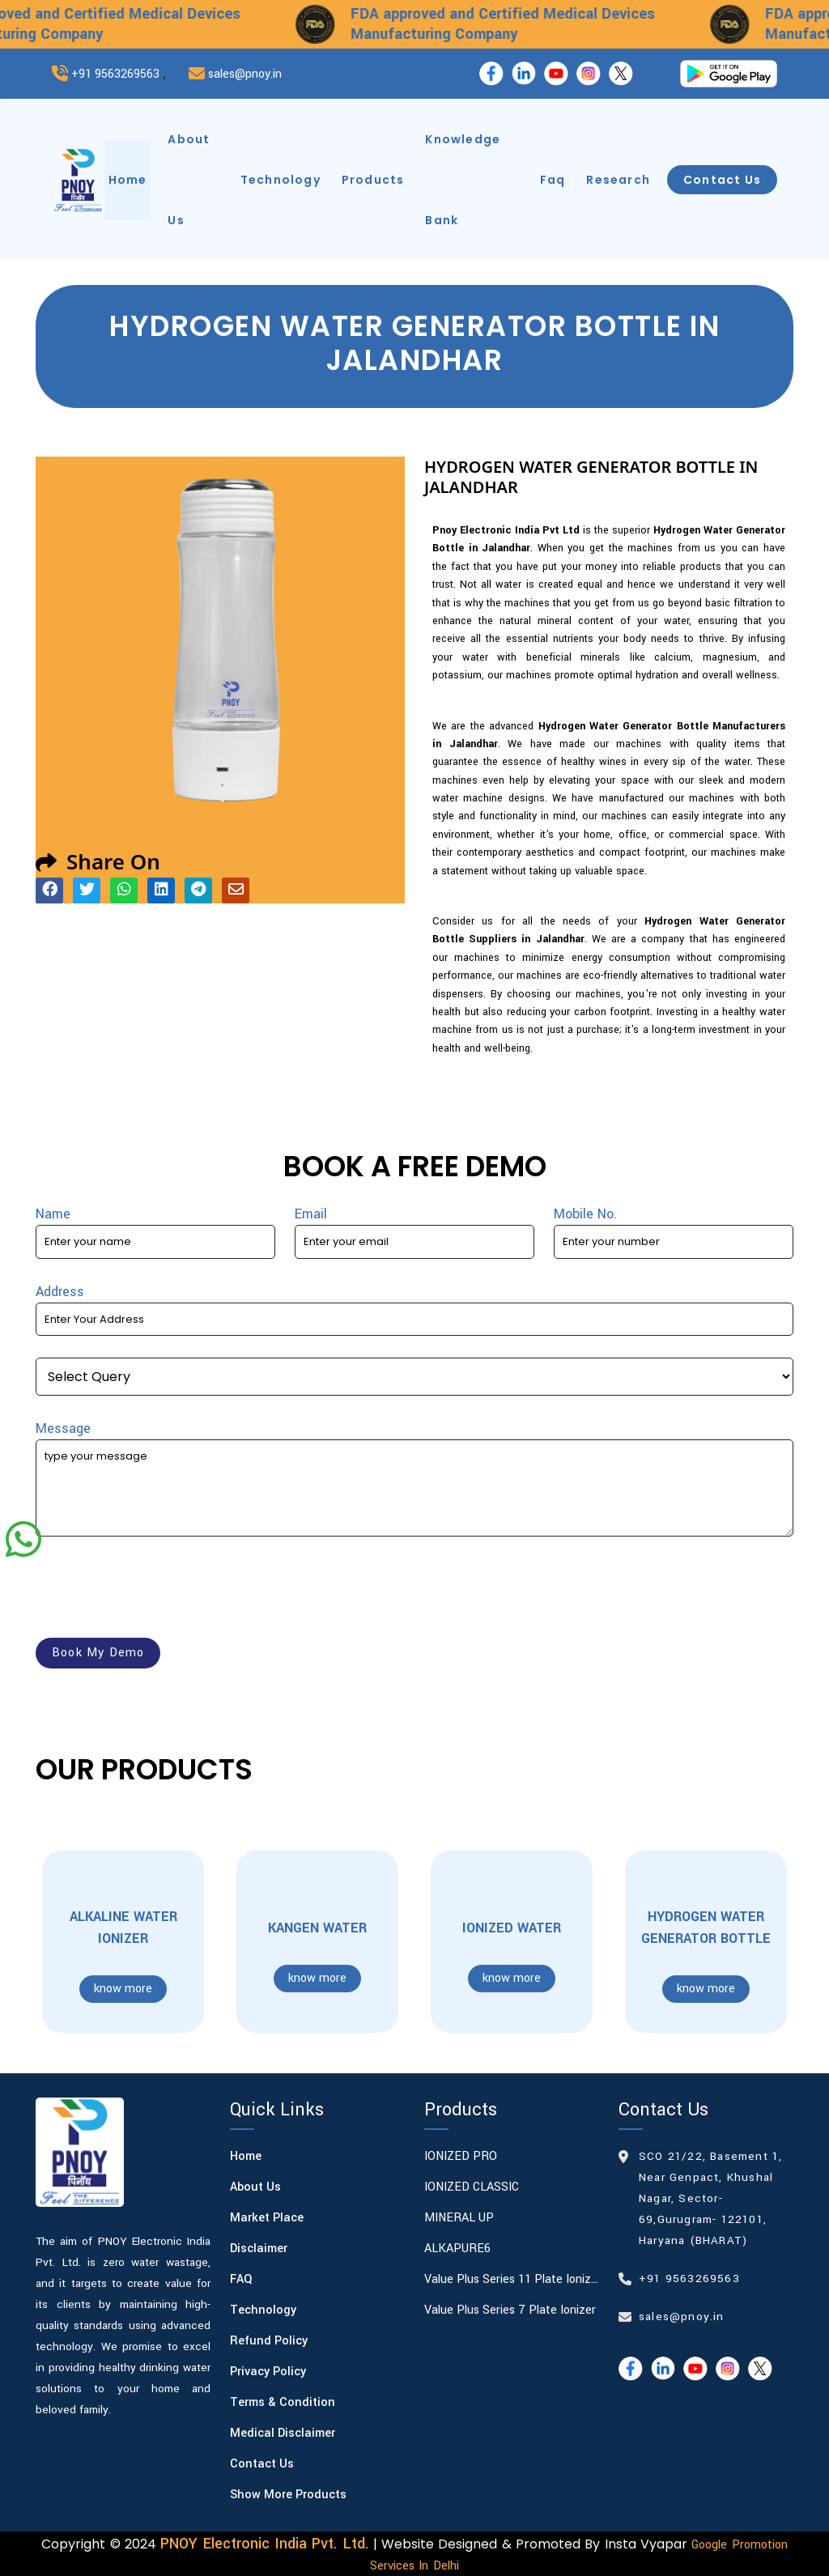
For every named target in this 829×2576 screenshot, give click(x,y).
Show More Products (288, 2494)
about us (189, 179)
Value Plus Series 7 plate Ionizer (510, 2310)
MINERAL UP (459, 2217)
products (373, 180)
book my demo (98, 1652)
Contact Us (262, 2463)
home (127, 180)
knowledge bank (462, 179)
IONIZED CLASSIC (471, 2187)
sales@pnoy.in (245, 74)
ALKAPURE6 (457, 2248)
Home (245, 2156)
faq (553, 180)
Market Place (267, 2217)
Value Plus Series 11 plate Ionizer (511, 2279)
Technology (263, 2310)
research (618, 180)
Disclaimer (258, 2248)
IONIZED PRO (460, 2156)
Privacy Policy (268, 2371)
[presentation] (159, 1590)
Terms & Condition (282, 2402)
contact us (722, 180)
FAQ (241, 2279)
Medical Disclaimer (282, 2433)
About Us (255, 2187)
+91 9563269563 (115, 74)
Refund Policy (269, 2340)
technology (280, 180)
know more (123, 1988)
